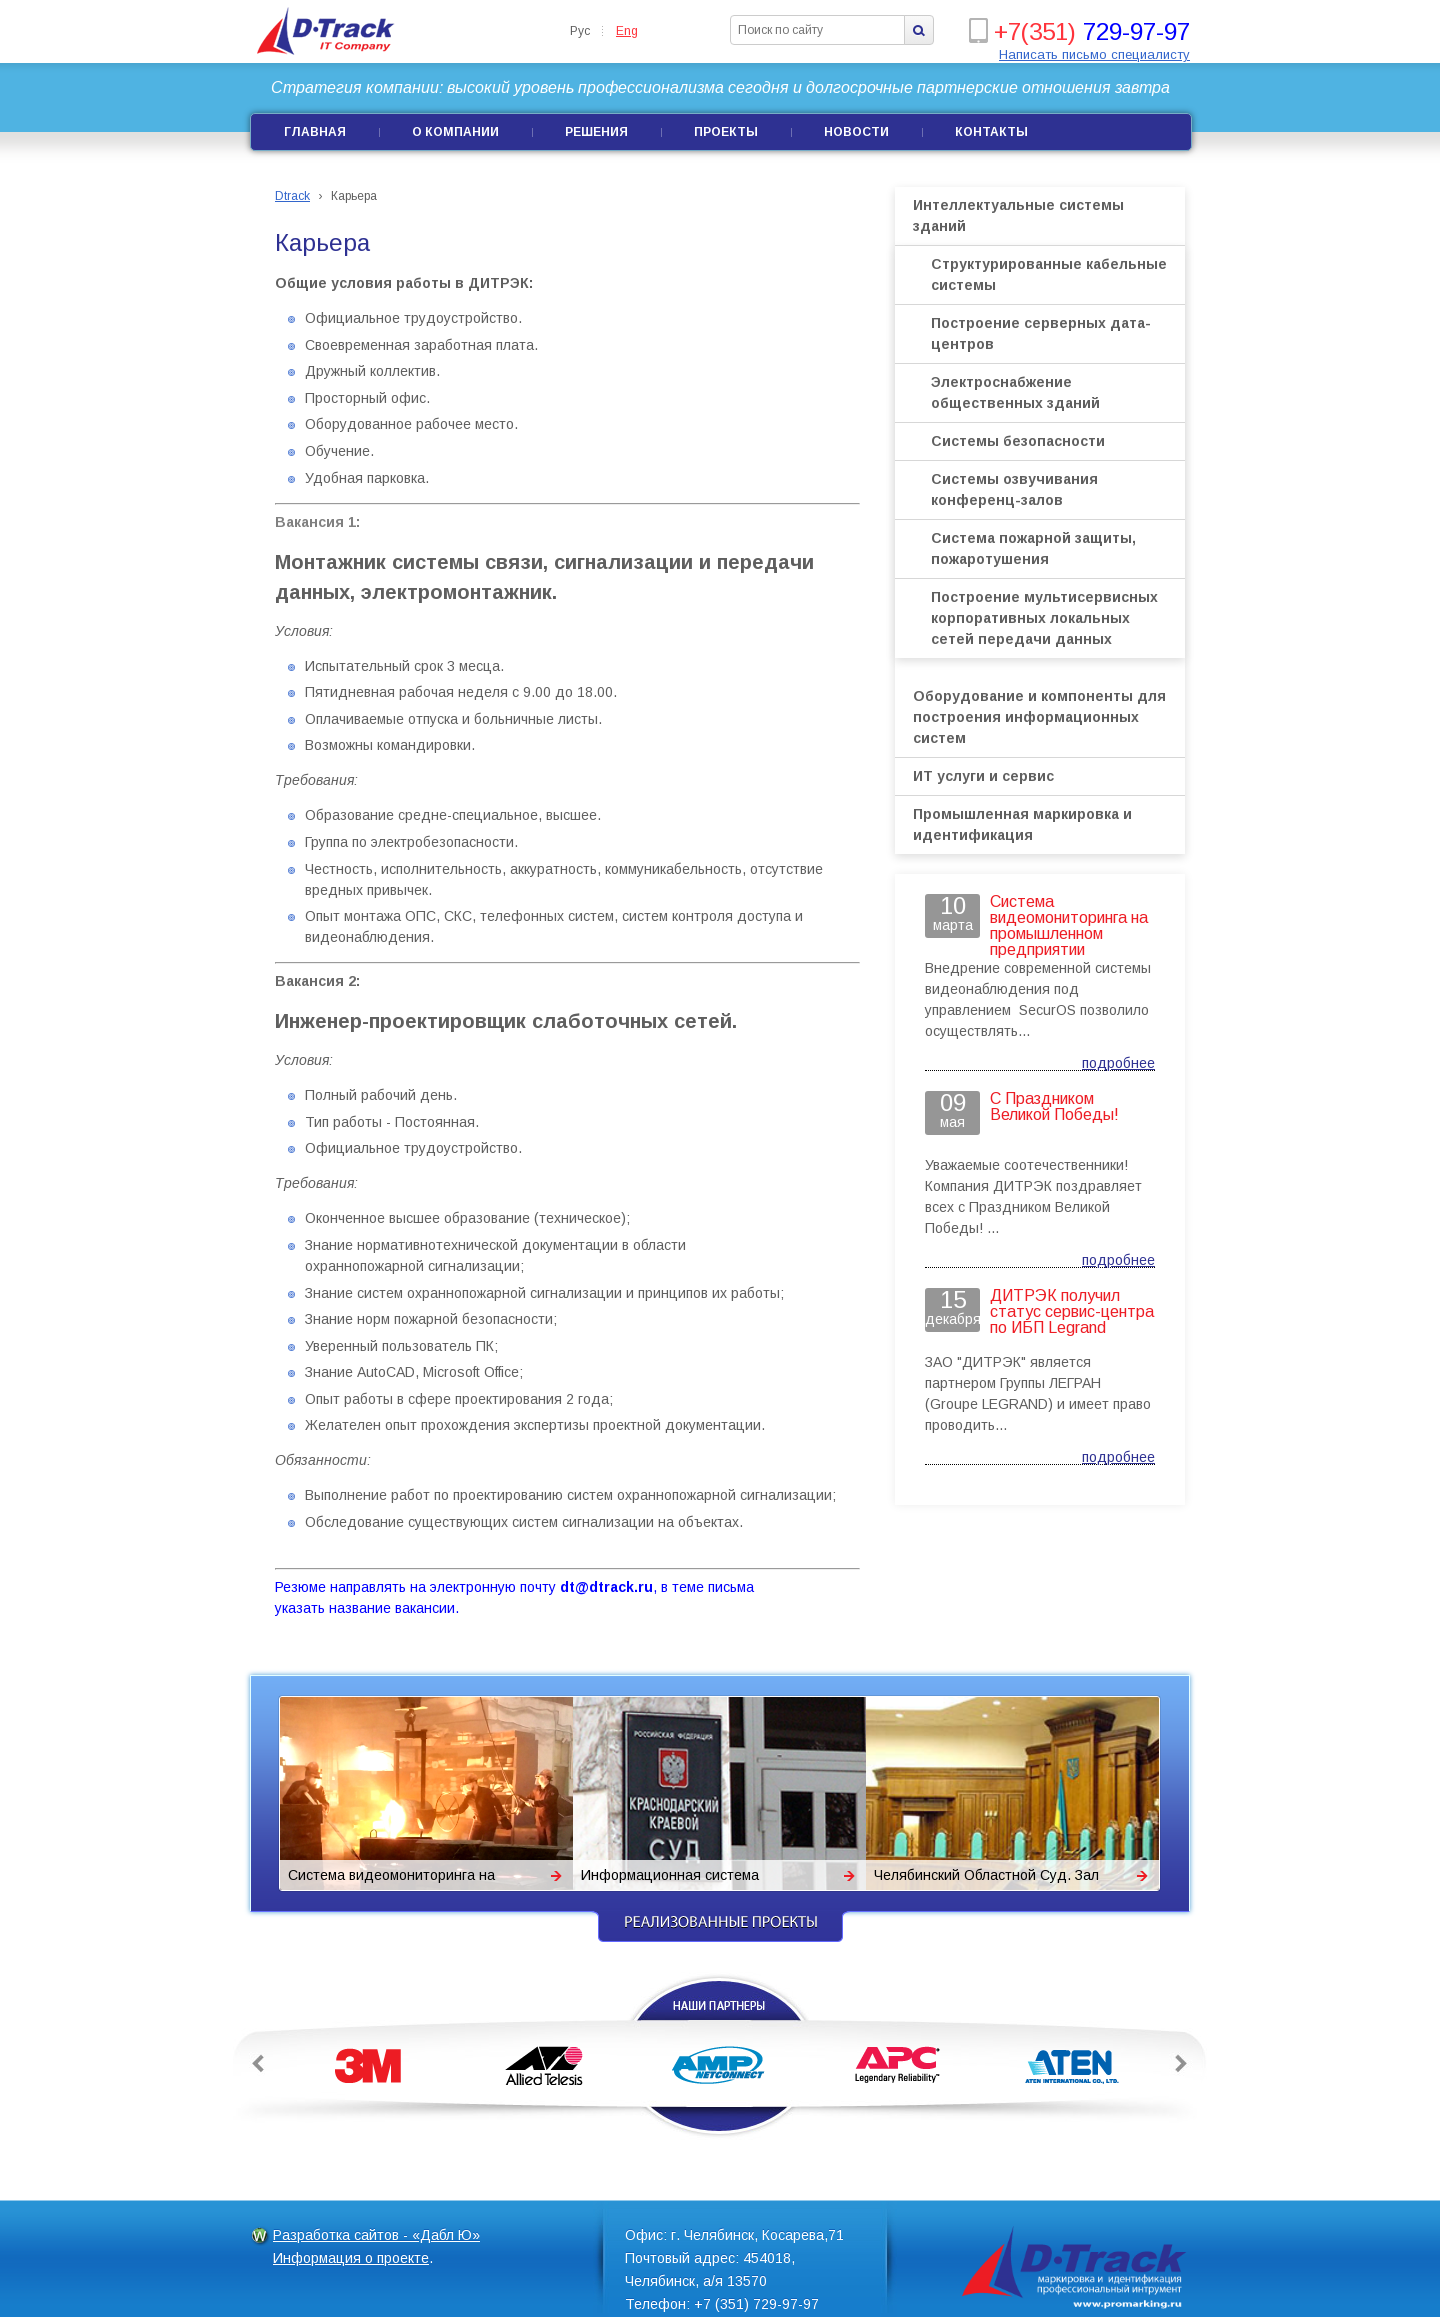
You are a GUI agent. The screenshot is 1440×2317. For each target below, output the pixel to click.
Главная (315, 132)
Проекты (726, 132)
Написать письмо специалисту (1094, 54)
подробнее (1118, 1063)
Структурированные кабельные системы (1049, 274)
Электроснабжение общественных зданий (1015, 392)
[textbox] (818, 30)
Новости (856, 132)
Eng (627, 31)
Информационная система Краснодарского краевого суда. (685, 1878)
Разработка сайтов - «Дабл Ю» (376, 2235)
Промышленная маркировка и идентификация (1022, 824)
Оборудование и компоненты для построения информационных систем (1039, 717)
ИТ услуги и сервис (983, 776)
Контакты (991, 132)
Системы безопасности (1018, 441)
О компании (455, 132)
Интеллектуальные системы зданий (1018, 215)
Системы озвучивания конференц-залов (1014, 489)
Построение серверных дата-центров (1041, 333)
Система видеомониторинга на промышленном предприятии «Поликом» (391, 1878)
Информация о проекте (351, 2258)
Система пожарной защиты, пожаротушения (1033, 548)
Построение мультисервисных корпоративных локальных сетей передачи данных (1044, 618)
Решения (596, 132)
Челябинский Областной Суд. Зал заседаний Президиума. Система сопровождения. (986, 1878)
